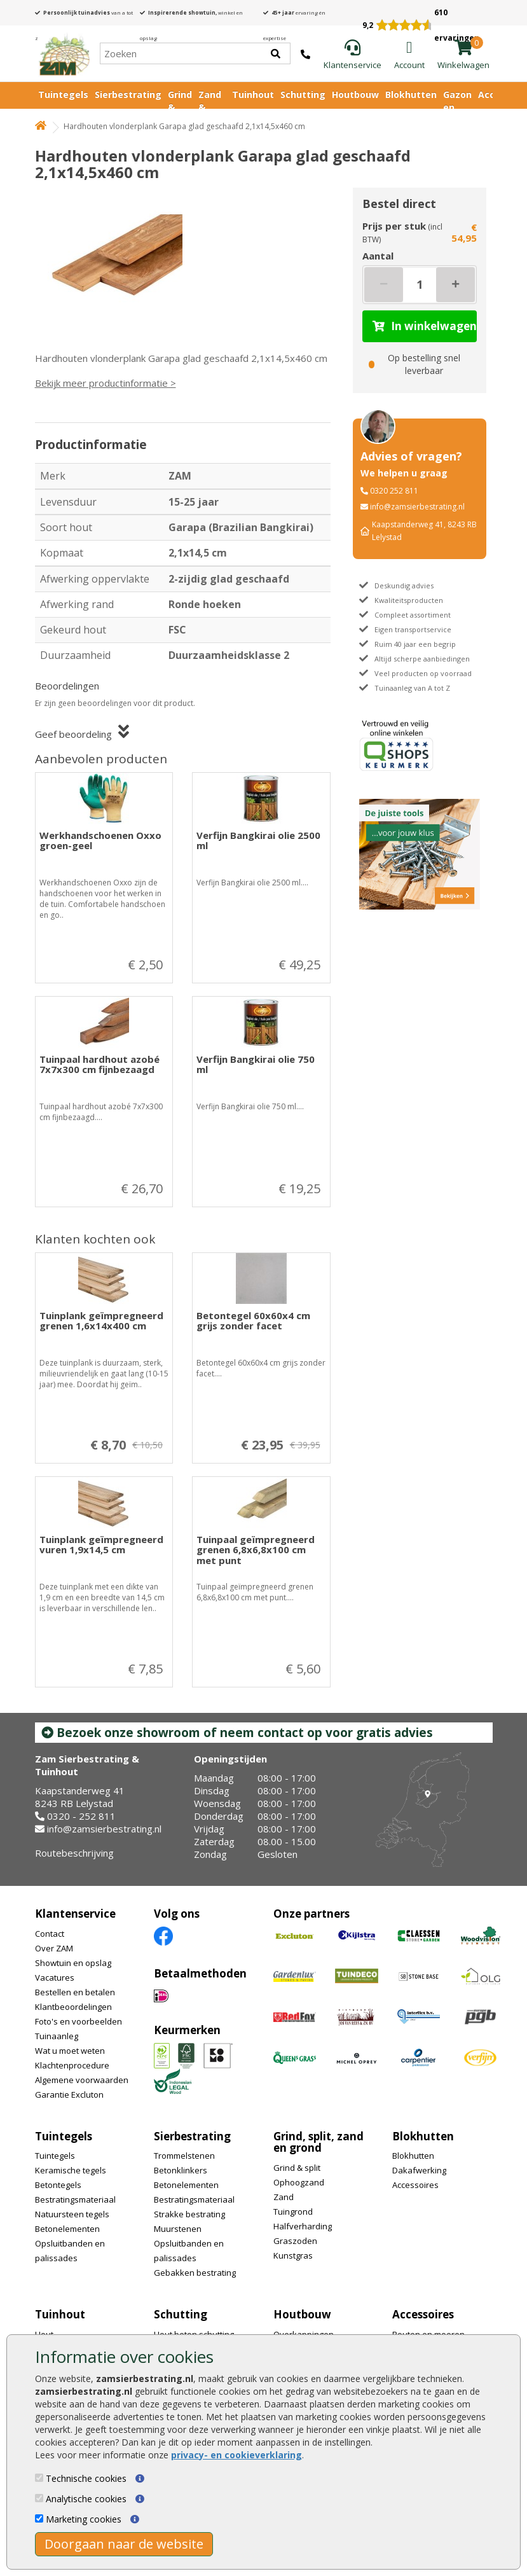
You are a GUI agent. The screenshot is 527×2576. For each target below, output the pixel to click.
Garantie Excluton (69, 2094)
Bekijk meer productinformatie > (105, 383)
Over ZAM (54, 1948)
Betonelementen (67, 2228)
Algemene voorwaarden (81, 2080)
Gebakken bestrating (195, 2272)
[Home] (64, 53)
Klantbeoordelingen (73, 2006)
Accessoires (415, 2185)
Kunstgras (293, 2255)
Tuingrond (293, 2211)
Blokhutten (411, 94)
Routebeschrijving (74, 1852)
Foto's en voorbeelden (78, 2021)
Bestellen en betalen (75, 1992)
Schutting (302, 94)
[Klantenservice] (352, 55)
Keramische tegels (70, 2170)
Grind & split (296, 2167)
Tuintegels (63, 94)
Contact (49, 1933)
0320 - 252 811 (81, 1816)
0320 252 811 (394, 490)
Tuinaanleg (56, 2036)
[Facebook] (163, 1935)
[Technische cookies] (39, 2478)
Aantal (378, 255)
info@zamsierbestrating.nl (417, 506)
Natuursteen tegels (72, 2214)
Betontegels (58, 2185)
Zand (283, 2197)
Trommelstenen (184, 2155)
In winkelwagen (425, 326)
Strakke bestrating (189, 2214)
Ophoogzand (298, 2182)
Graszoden (295, 2241)
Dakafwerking (419, 2170)
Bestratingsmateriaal (75, 2199)
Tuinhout (253, 94)
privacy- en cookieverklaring (236, 2455)
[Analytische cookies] (39, 2498)
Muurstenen (178, 2228)
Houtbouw (355, 94)
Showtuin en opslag (73, 1963)
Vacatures (54, 1977)
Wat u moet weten (70, 2050)
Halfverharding (302, 2226)
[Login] (409, 55)
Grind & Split (180, 107)
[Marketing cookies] (39, 2518)
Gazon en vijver (457, 107)
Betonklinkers (180, 2170)
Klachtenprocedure (72, 2065)
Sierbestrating (128, 94)
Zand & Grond (212, 107)
